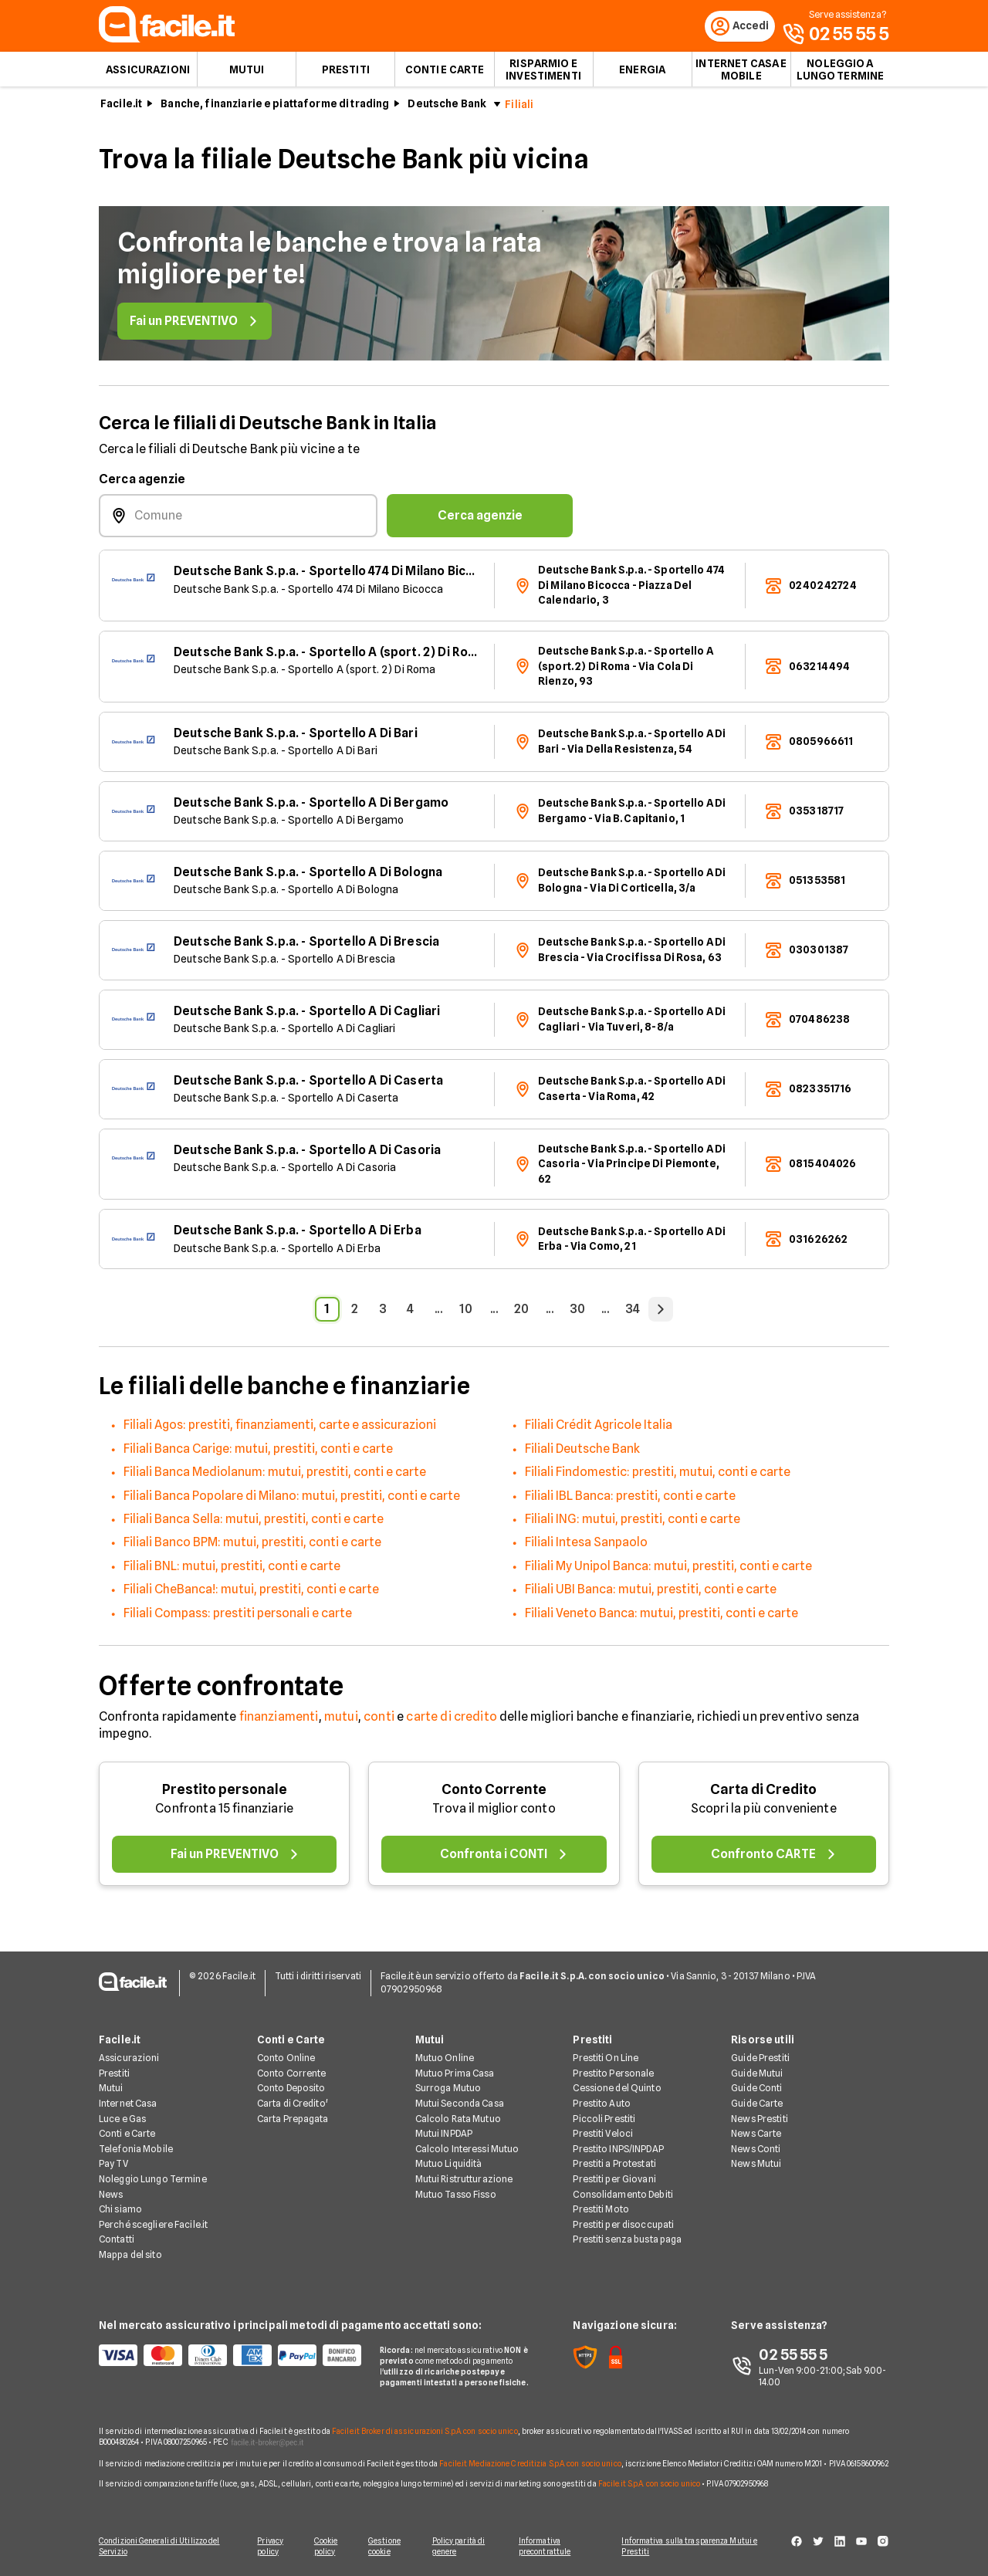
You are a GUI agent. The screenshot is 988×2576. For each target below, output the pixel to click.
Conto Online (286, 2059)
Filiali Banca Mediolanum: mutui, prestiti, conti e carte (275, 1477)
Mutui (247, 74)
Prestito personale (224, 1794)
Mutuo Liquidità (448, 2165)
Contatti (116, 2240)
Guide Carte (757, 2105)
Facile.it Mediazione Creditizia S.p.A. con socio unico (530, 2464)
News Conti (755, 2149)
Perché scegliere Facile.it (153, 2225)
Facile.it (121, 109)
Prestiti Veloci (603, 2135)
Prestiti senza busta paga (627, 2240)
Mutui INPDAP (443, 2135)
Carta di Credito (763, 1794)
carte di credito (451, 1721)
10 (465, 1314)
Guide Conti (756, 2089)
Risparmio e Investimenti (543, 74)
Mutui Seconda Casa (459, 2105)
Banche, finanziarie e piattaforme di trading (275, 109)
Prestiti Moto (601, 2210)
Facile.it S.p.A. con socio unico (649, 2484)
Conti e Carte (445, 74)
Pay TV (113, 2165)
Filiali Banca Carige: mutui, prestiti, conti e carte (258, 1453)
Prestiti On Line (605, 2059)
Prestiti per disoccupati (623, 2225)
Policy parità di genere (463, 2547)
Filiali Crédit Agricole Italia (598, 1430)
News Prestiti (759, 2119)
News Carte (756, 2135)
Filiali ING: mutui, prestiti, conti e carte (632, 1524)
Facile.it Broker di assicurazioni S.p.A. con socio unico (425, 2431)
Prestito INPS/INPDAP (618, 2149)
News (111, 2195)
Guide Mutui (757, 2074)
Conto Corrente (494, 1794)
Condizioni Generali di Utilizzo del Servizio (159, 2547)
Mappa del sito (130, 2256)
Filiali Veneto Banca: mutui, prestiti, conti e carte (661, 1617)
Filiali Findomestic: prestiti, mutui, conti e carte (657, 1477)
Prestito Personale (613, 2074)
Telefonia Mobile (136, 2149)
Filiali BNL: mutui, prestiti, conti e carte (232, 1570)
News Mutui (756, 2165)
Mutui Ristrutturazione (464, 2180)
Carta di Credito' (292, 2105)
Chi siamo (120, 2210)
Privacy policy (268, 2547)
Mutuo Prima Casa (455, 2074)
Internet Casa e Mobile (741, 74)
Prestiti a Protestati (614, 2165)
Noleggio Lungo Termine (153, 2180)
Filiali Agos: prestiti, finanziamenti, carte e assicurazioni (280, 1430)
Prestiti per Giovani (614, 2180)
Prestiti (346, 74)
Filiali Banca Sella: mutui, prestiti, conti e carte (254, 1524)
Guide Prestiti (760, 2059)
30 (577, 1314)
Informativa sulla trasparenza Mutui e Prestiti (696, 2547)
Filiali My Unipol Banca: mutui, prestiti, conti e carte (668, 1570)
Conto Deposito (291, 2089)
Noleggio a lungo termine (841, 74)
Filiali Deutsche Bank (582, 1453)
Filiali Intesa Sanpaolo (586, 1547)
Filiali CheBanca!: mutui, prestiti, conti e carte (251, 1594)
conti (379, 1721)
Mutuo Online (444, 2059)
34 (632, 1314)
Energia (642, 74)
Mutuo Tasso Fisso (455, 2195)
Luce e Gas (122, 2119)
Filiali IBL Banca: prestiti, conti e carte (630, 1500)
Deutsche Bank (447, 109)
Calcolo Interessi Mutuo (467, 2149)
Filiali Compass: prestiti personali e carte (238, 1617)
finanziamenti (279, 1721)
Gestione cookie (387, 2547)
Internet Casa (128, 2105)
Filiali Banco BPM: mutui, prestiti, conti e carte (252, 1547)
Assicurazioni (148, 74)
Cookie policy (326, 2547)
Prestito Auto (602, 2105)
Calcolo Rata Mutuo (458, 2119)
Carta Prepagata (293, 2119)
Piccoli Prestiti (604, 2119)
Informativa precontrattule (551, 2547)
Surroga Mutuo (448, 2089)
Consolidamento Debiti (623, 2195)
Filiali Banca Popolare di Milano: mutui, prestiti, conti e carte (292, 1500)
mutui (341, 1721)
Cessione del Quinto (617, 2089)
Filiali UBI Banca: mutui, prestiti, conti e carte (651, 1594)
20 (521, 1314)
